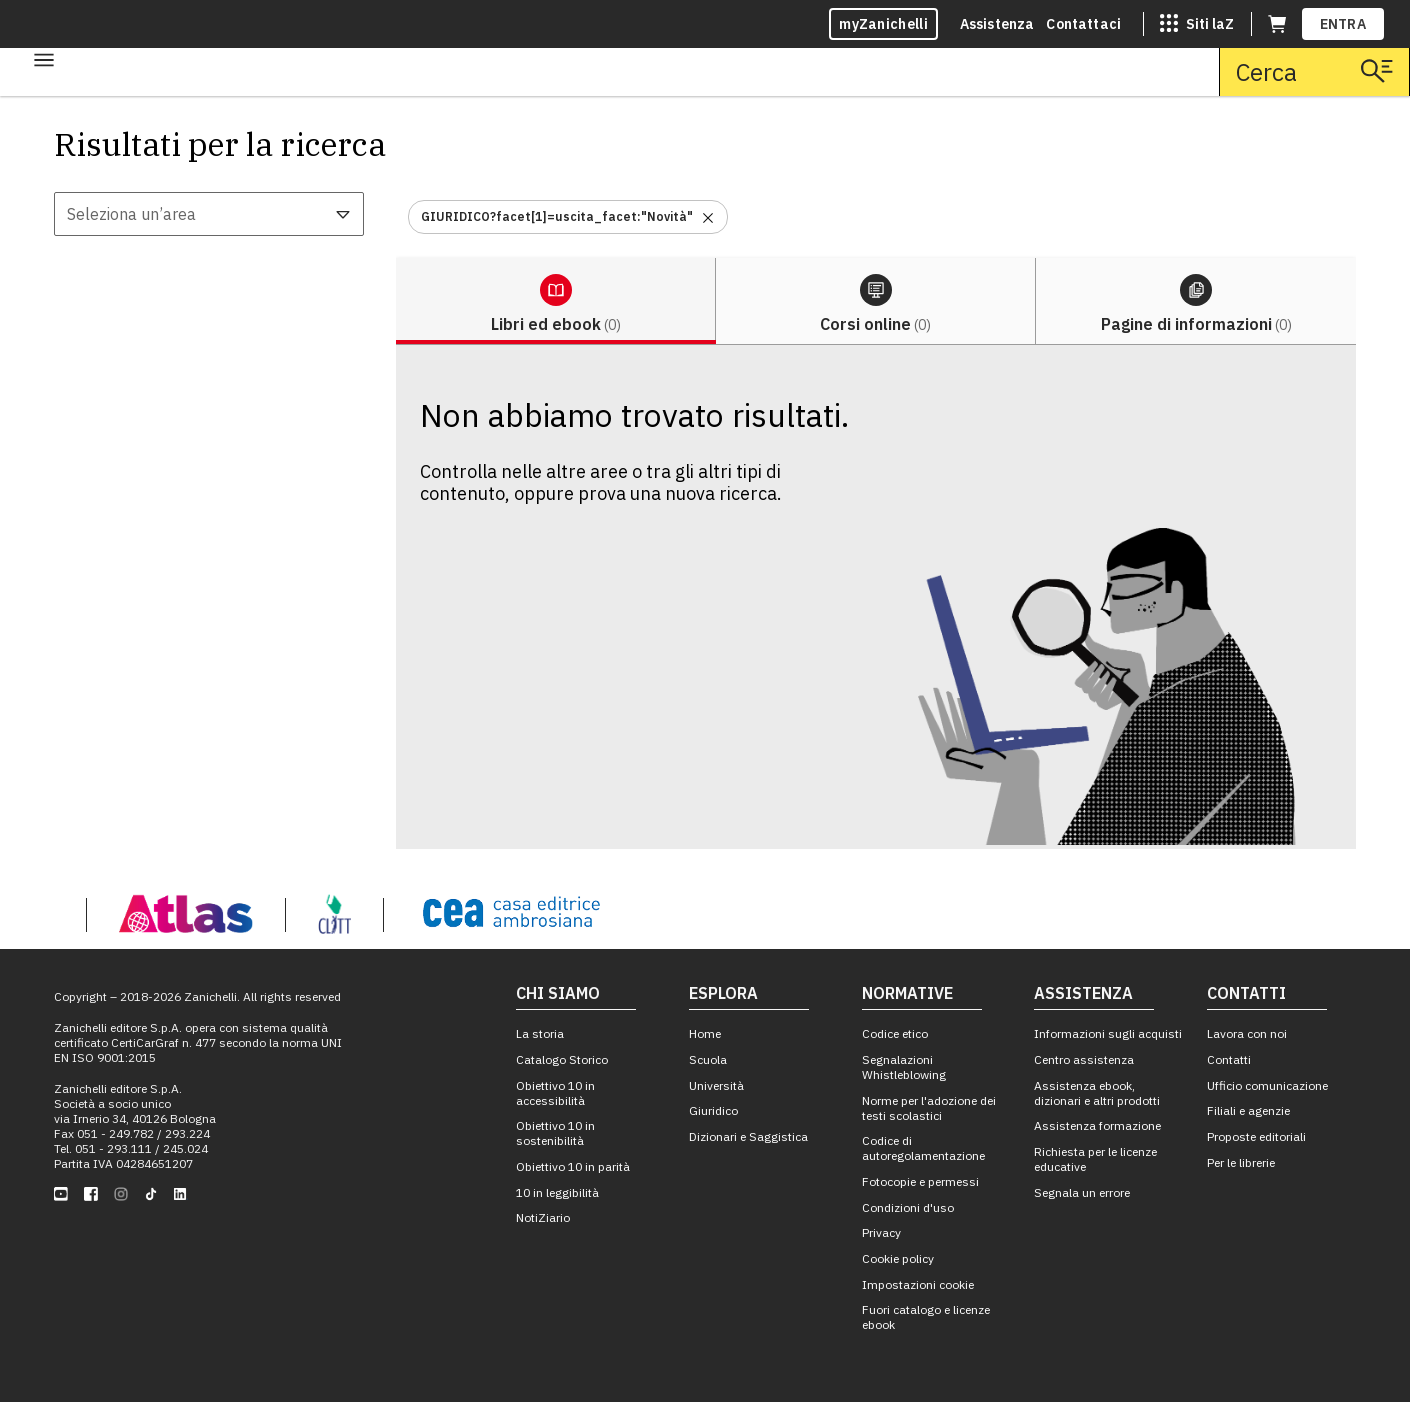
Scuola (708, 1059)
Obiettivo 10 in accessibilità (555, 1093)
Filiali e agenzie (1248, 1110)
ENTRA (1343, 24)
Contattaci (1083, 24)
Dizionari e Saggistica (748, 1136)
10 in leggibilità (557, 1192)
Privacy (881, 1232)
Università (716, 1085)
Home (705, 1033)
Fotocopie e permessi (920, 1181)
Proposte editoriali (1256, 1136)
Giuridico (713, 1110)
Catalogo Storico (562, 1059)
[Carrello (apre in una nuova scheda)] (1277, 24)
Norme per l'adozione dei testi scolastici (929, 1108)
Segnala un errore (1082, 1192)
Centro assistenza (1084, 1059)
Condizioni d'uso (908, 1207)
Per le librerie (1241, 1162)
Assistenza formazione (1097, 1125)
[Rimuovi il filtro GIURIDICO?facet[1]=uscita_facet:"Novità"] (708, 216)
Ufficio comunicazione (1267, 1085)
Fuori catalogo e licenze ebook (926, 1317)
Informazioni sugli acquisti (1108, 1033)
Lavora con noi (1247, 1033)
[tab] (556, 301)
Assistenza (997, 24)
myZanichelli (883, 24)
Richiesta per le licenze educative (1095, 1159)
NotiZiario (543, 1217)
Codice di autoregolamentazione (923, 1148)
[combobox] (209, 214)
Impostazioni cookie (918, 1284)
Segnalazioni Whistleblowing (904, 1067)
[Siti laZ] (1197, 24)
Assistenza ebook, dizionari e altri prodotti (1097, 1093)
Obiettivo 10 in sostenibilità (555, 1133)
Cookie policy (898, 1258)
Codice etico (895, 1033)
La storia (540, 1033)
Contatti (1229, 1059)
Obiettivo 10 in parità (573, 1166)
